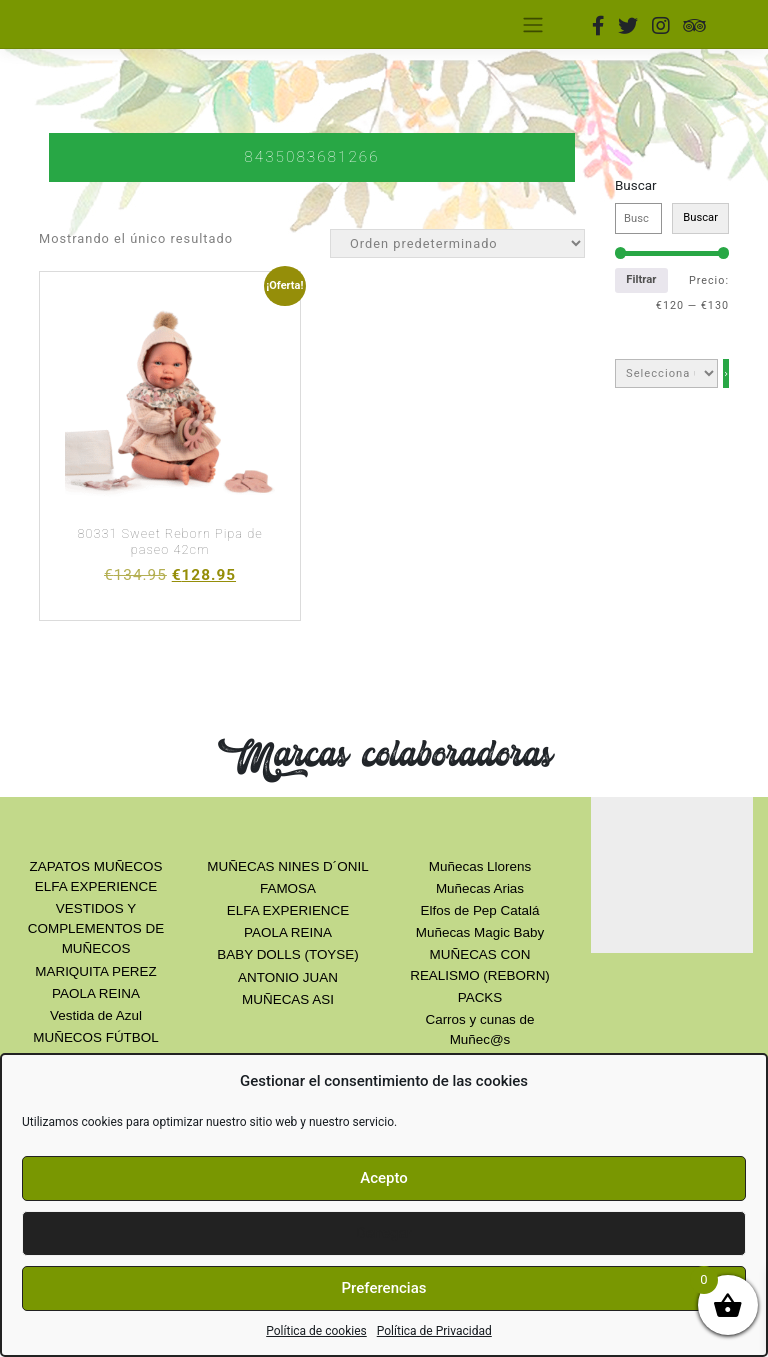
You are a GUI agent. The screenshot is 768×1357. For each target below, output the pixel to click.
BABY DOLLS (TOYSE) (287, 954)
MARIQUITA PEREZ (95, 971)
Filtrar (641, 279)
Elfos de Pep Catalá (480, 910)
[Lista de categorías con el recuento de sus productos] (666, 373)
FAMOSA (288, 888)
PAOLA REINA (96, 993)
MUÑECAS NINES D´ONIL (287, 866)
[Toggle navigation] (532, 24)
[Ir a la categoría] (726, 373)
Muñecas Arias (480, 888)
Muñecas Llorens (480, 866)
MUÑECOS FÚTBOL (95, 1037)
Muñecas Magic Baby (480, 932)
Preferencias (384, 1288)
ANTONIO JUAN (288, 977)
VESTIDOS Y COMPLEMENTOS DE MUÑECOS (96, 928)
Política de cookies (316, 1331)
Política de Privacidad (434, 1331)
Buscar (636, 185)
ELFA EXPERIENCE (288, 910)
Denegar (384, 1233)
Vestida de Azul (96, 1015)
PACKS (480, 997)
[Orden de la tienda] (457, 243)
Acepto (384, 1178)
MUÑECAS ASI (288, 999)
